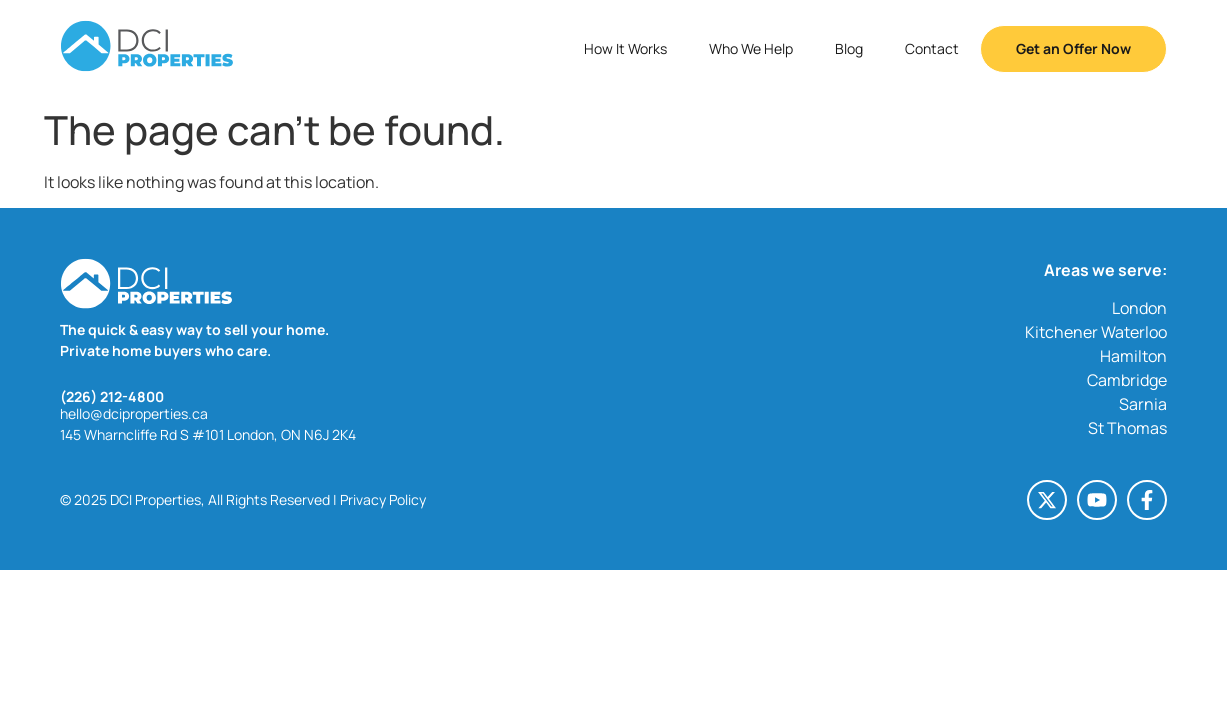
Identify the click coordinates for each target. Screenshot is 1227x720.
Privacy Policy (383, 499)
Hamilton (1133, 356)
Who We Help (751, 48)
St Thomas (1127, 428)
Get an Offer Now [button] (1073, 48)
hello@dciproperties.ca (134, 413)
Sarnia (1143, 404)
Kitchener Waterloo (1096, 332)
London (1139, 308)
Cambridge (1127, 380)
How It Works (625, 48)
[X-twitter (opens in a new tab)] (1047, 500)
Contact (932, 48)
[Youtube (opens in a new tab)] (1097, 500)
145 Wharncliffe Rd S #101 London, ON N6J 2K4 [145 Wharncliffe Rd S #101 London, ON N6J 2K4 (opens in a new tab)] (208, 434)
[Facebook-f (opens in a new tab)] (1147, 500)
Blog (849, 48)
